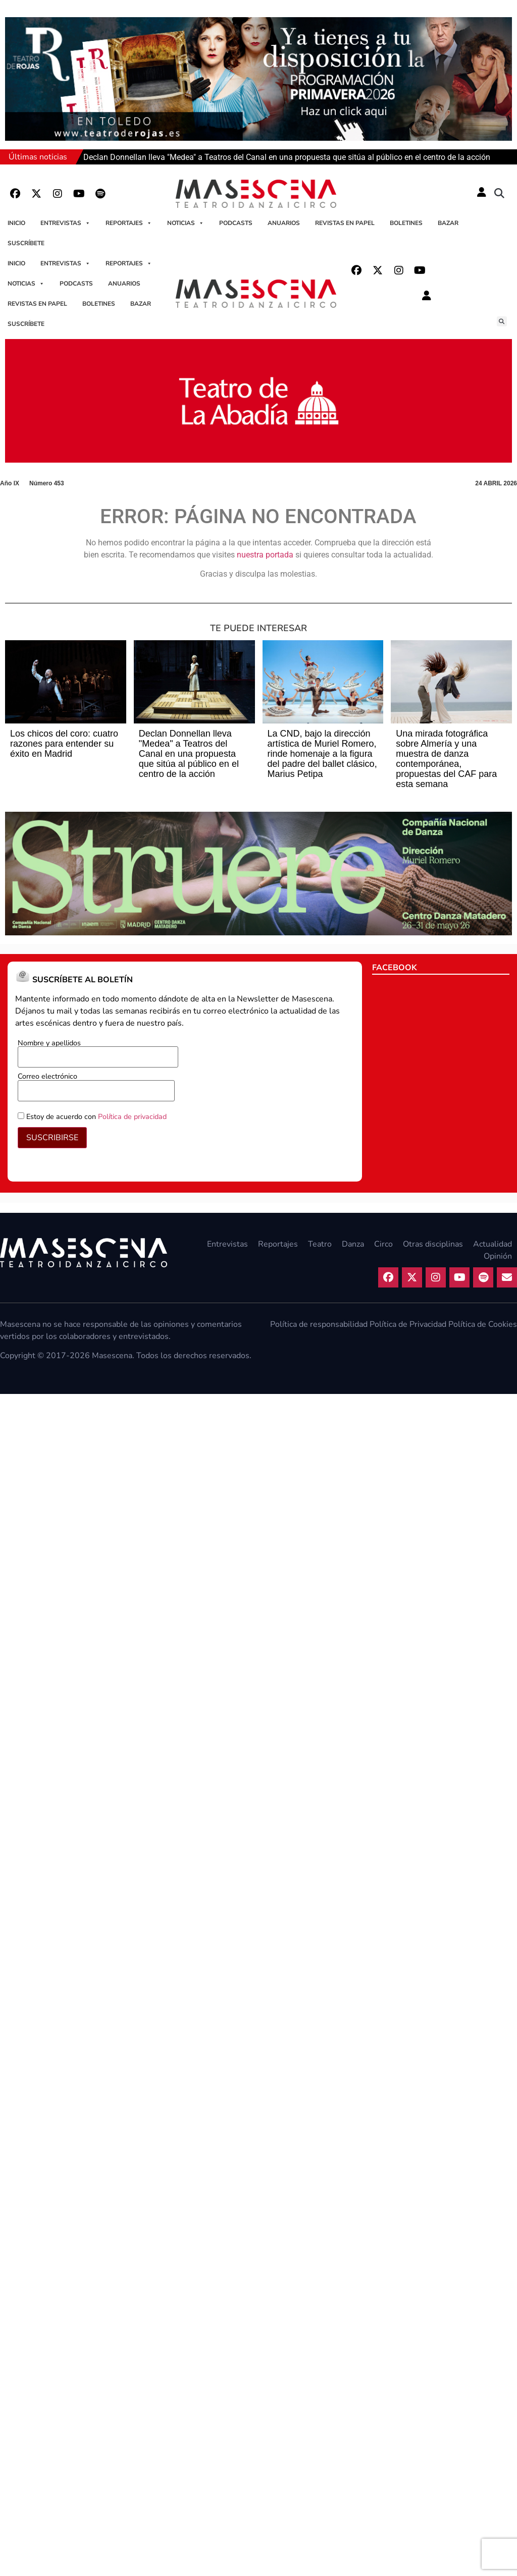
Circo (383, 1244)
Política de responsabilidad (319, 1324)
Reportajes (129, 223)
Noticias (185, 223)
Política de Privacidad (408, 1324)
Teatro (320, 1244)
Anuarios (284, 223)
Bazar (448, 223)
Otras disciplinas (433, 1244)
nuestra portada (265, 554)
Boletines (406, 223)
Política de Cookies (482, 1324)
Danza (353, 1244)
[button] (499, 193)
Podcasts (235, 223)
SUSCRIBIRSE (52, 1137)
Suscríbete (26, 243)
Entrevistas (65, 223)
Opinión (498, 1256)
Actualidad (492, 1244)
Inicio (16, 223)
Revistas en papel (345, 223)
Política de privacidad (132, 1116)
